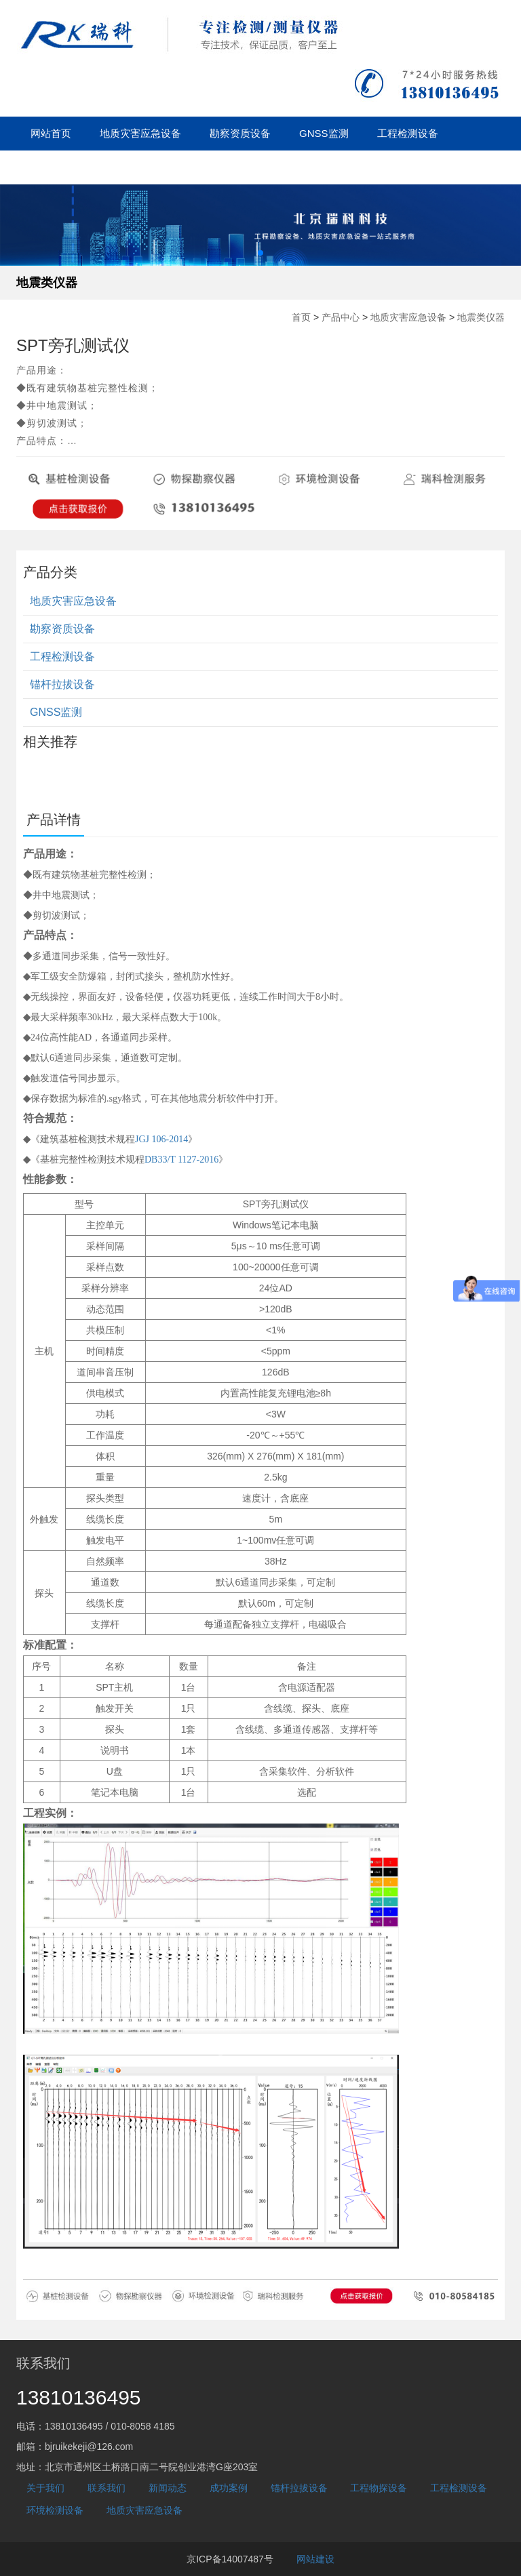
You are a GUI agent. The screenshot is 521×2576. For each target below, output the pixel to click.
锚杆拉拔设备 (61, 167)
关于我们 (278, 167)
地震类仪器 (46, 282)
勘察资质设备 (240, 133)
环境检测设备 (54, 2510)
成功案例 (209, 167)
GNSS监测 (324, 133)
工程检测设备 (407, 133)
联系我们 (107, 2487)
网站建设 (315, 2559)
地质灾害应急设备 (140, 133)
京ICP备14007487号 (230, 2559)
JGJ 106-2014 (161, 1139)
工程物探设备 (378, 2487)
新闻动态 (140, 167)
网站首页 (51, 133)
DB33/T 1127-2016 (181, 1159)
